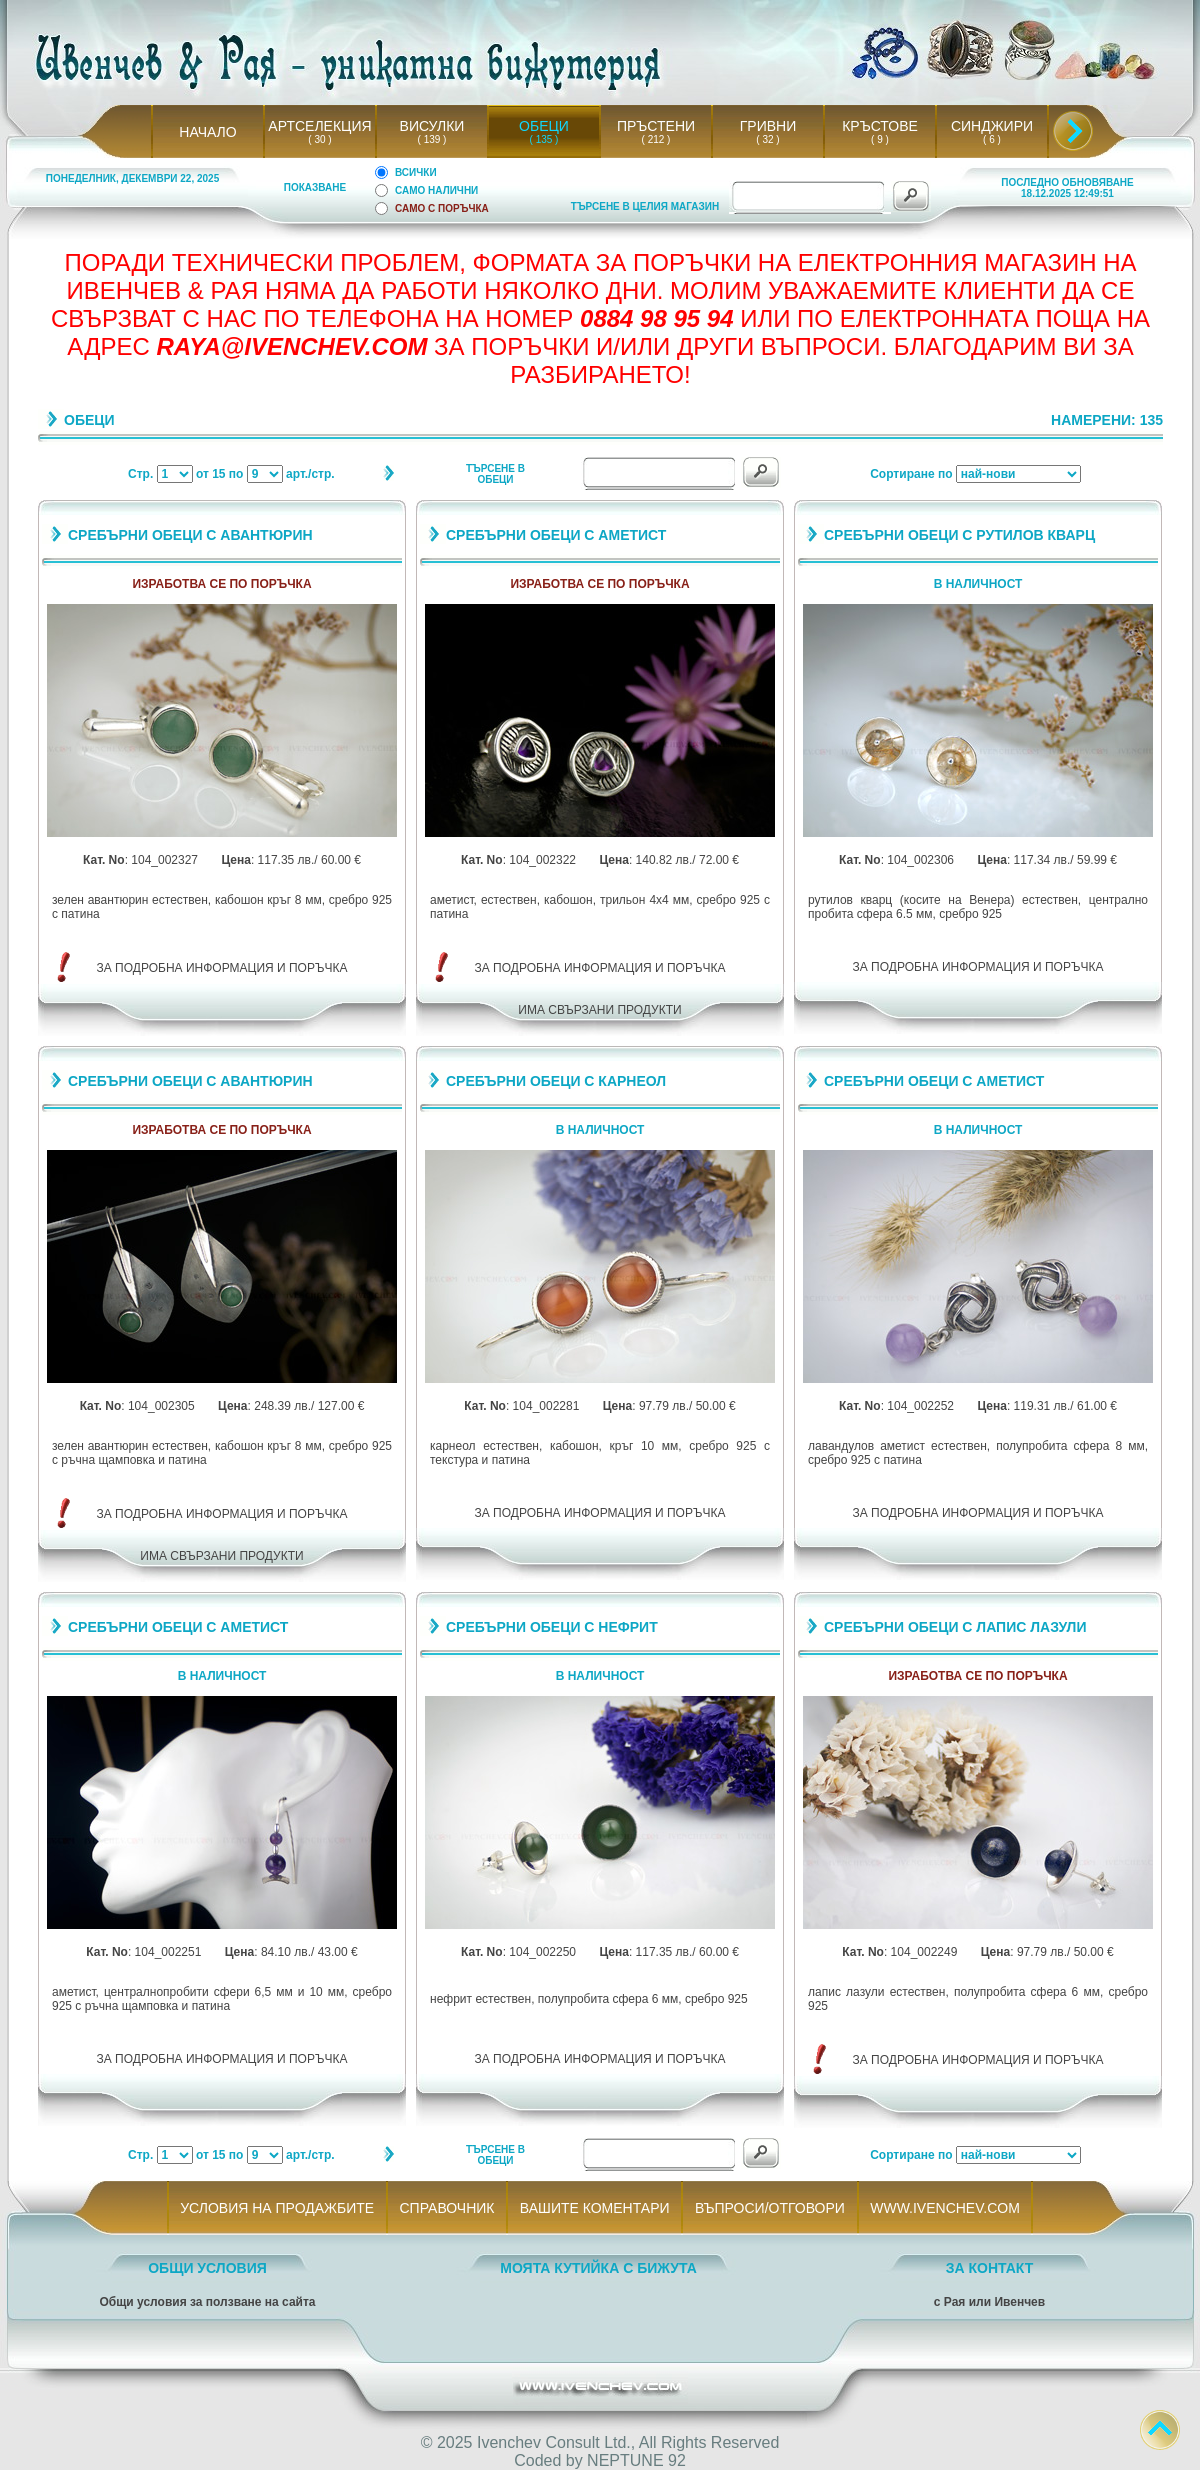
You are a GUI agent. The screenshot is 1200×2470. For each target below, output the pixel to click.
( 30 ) (320, 139)
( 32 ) (768, 139)
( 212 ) (656, 139)
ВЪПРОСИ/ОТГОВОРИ (769, 2208)
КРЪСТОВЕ (880, 126)
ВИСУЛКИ (432, 126)
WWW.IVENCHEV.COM (945, 2208)
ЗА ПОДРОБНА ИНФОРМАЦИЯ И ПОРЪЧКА (222, 968)
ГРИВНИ (768, 126)
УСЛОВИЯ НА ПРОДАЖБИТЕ (277, 2208)
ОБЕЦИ (544, 126)
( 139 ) (432, 139)
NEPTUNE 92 (636, 2460)
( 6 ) (992, 139)
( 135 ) (544, 139)
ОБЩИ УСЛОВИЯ (207, 2268)
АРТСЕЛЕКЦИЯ (319, 126)
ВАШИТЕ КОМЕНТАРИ (594, 2208)
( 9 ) (880, 139)
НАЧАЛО (207, 132)
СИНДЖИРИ (992, 126)
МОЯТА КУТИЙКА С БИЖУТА (598, 2268)
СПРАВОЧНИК (447, 2208)
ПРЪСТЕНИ (656, 126)
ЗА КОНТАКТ (990, 2268)
